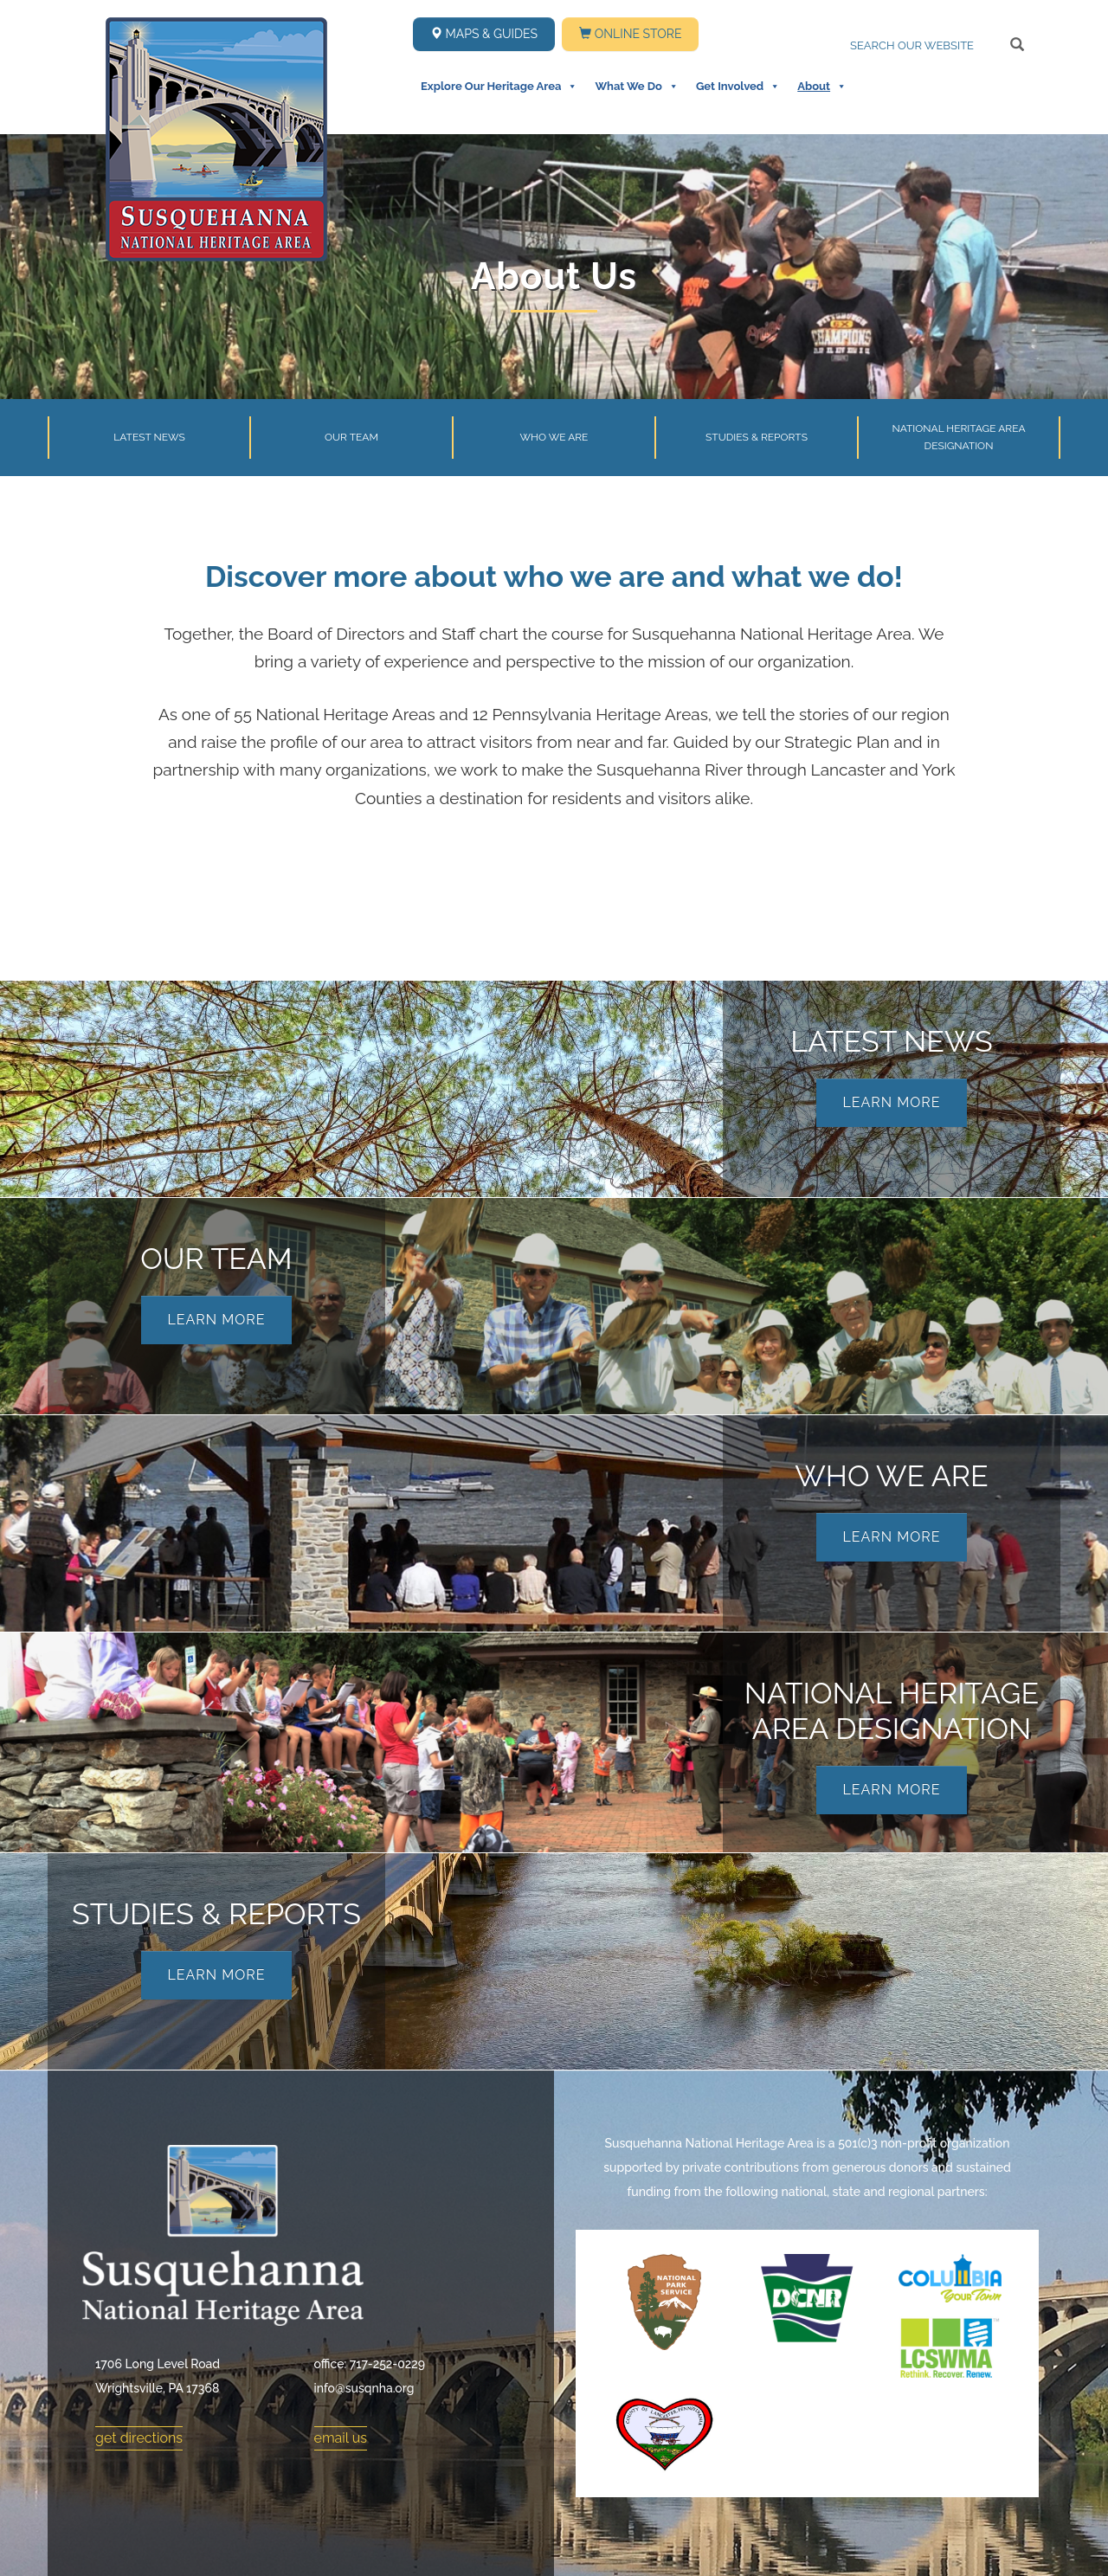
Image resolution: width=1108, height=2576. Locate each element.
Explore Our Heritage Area (499, 86)
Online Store (630, 34)
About (822, 86)
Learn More (891, 1102)
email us (340, 2438)
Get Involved (738, 86)
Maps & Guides (484, 34)
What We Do (636, 86)
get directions (139, 2438)
